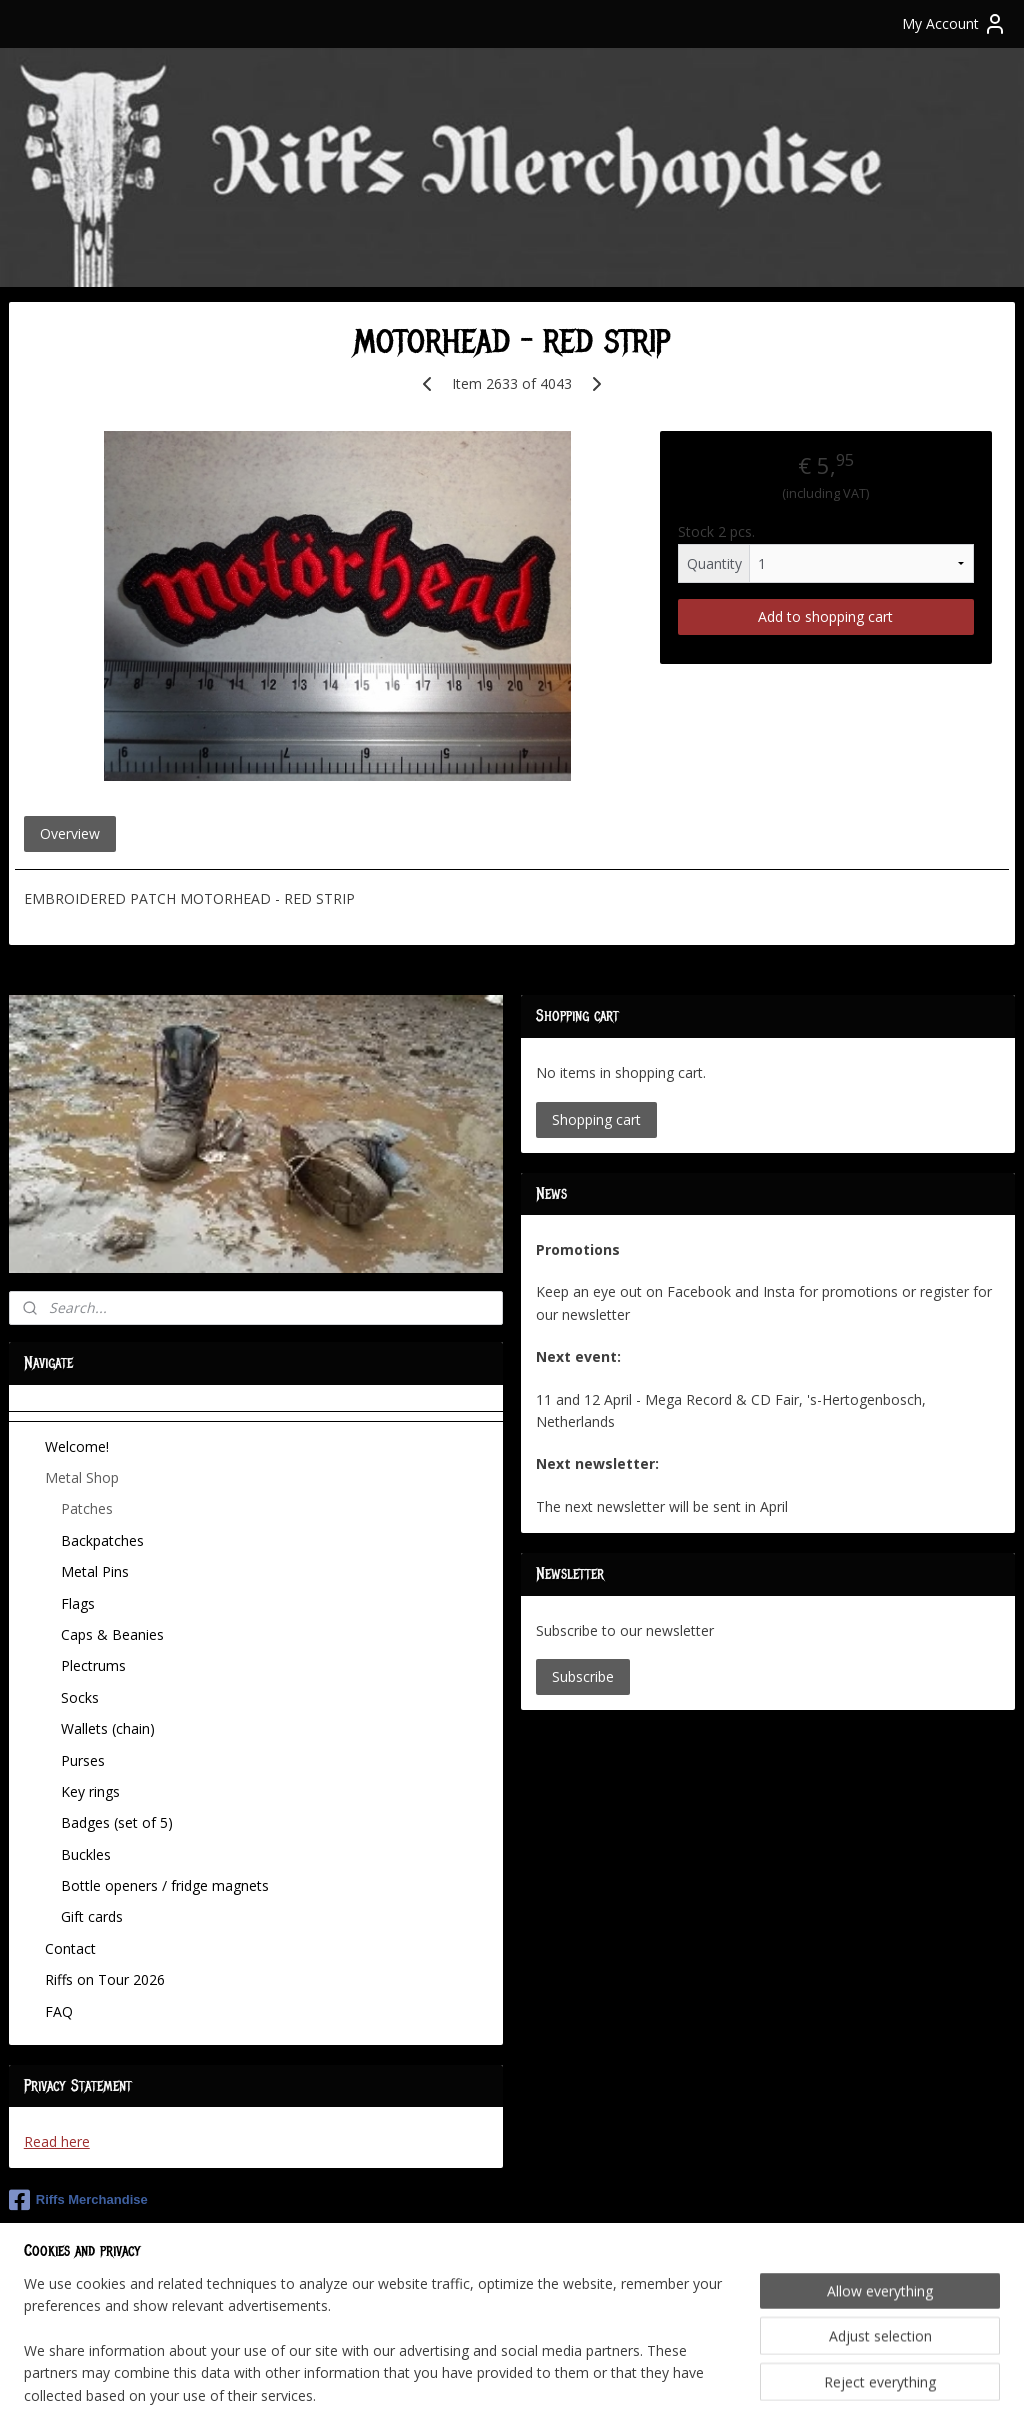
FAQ (59, 2011)
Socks (80, 1697)
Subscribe (583, 1676)
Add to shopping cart (825, 616)
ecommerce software (565, 2394)
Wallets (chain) (108, 1728)
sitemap (444, 2394)
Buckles (86, 1854)
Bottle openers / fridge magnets (165, 1885)
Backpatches (102, 1540)
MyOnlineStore (742, 2394)
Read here (57, 2141)
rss (486, 2394)
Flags (78, 1603)
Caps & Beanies (112, 1634)
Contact (70, 1948)
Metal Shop (82, 1477)
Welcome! (77, 1446)
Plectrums (93, 1665)
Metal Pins (95, 1571)
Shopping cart (596, 1119)
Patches (87, 1508)
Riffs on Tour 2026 (105, 1979)
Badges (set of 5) (117, 1822)
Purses (83, 1760)
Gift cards (92, 1916)
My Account (954, 24)
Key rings (90, 1791)
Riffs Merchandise (78, 2200)
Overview (70, 833)
